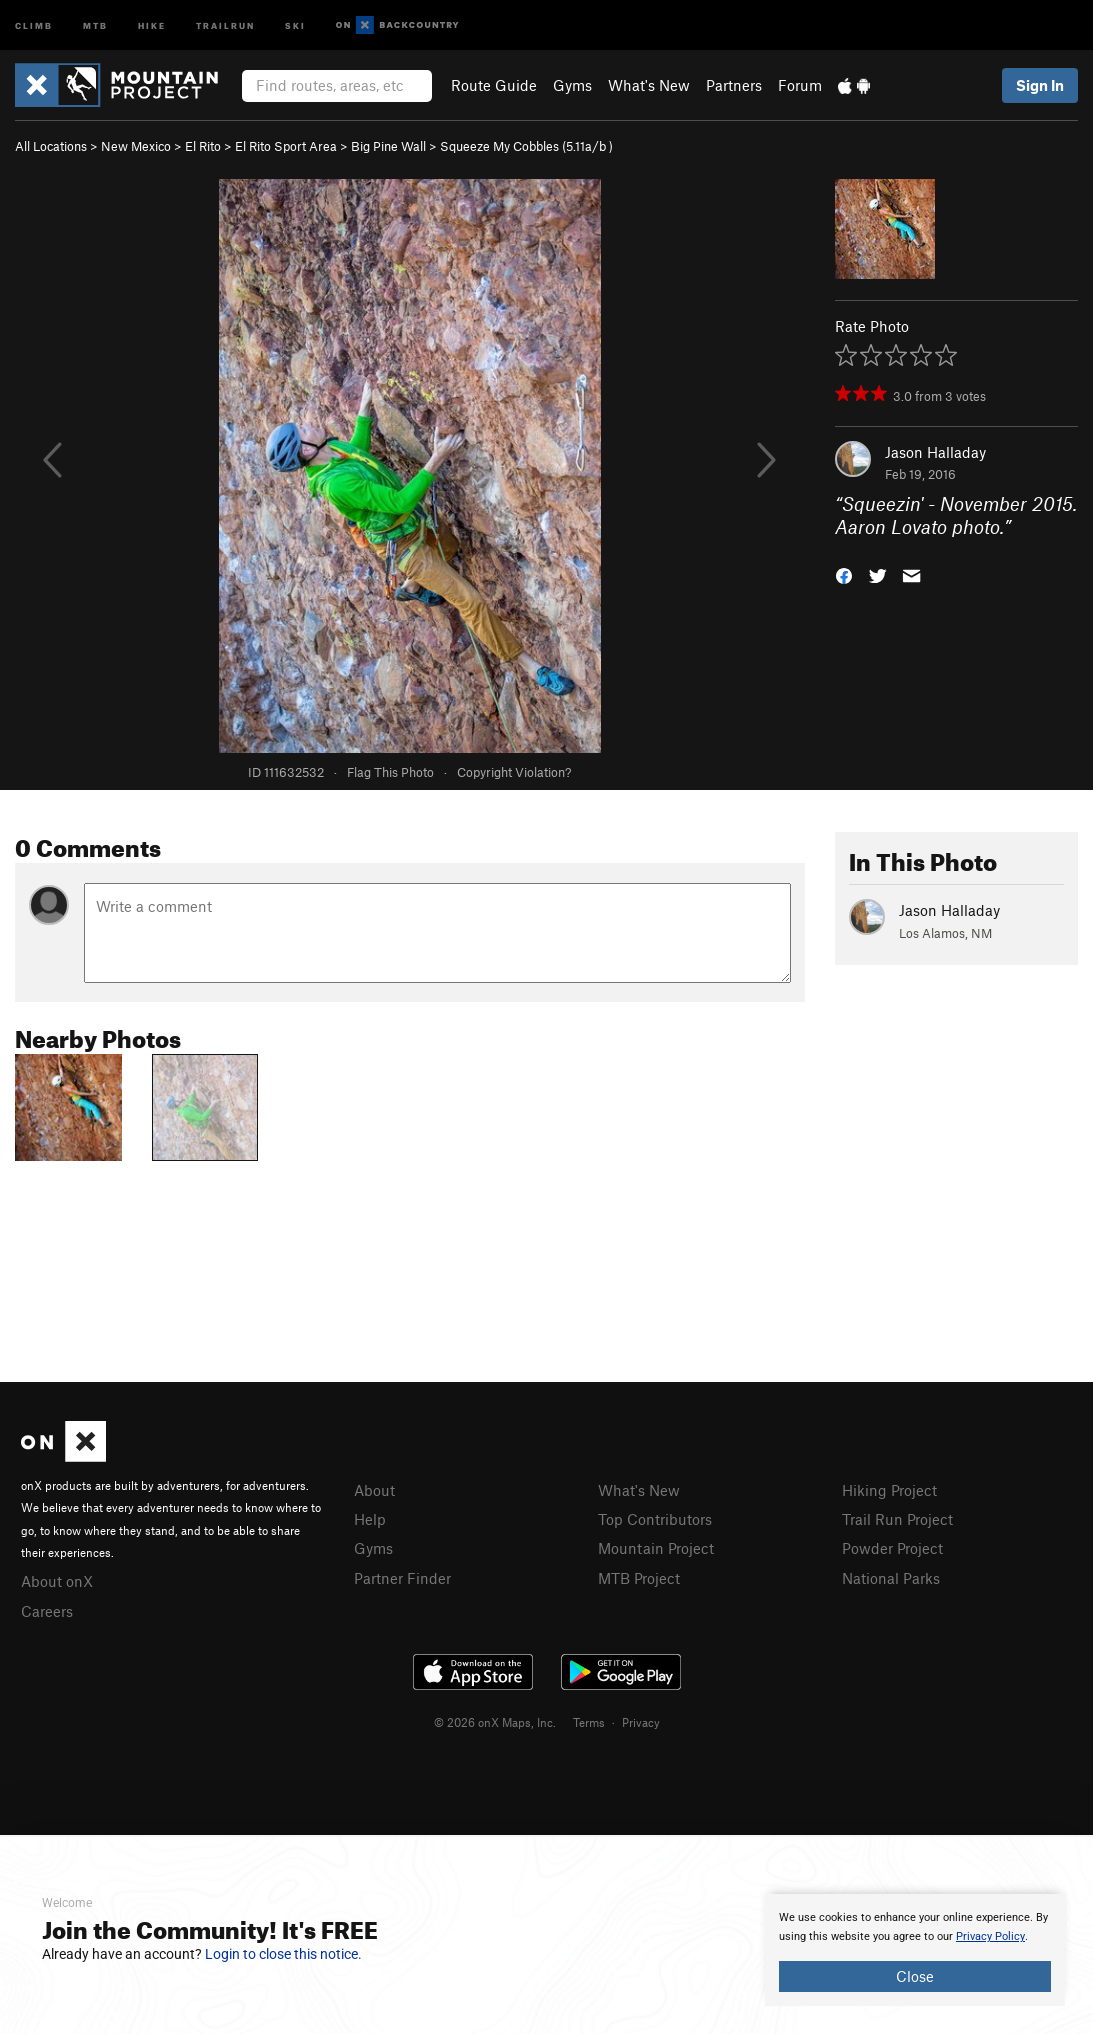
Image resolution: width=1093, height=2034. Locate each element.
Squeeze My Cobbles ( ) (526, 146)
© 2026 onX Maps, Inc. (495, 1722)
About (374, 1490)
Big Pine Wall (388, 146)
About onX (57, 1581)
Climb (34, 24)
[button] (844, 573)
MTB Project (639, 1578)
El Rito (203, 146)
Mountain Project (656, 1548)
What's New (649, 85)
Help (370, 1519)
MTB (95, 24)
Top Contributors (655, 1519)
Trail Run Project (897, 1519)
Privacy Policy (990, 1936)
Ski (295, 24)
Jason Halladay (935, 452)
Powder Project (892, 1548)
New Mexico (136, 146)
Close (915, 1976)
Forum (800, 85)
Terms (589, 1722)
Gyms (572, 85)
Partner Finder (402, 1578)
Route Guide (494, 85)
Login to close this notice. (283, 1954)
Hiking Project (889, 1490)
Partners (734, 85)
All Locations (51, 146)
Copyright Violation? (514, 772)
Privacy (641, 1722)
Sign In (1040, 85)
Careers (47, 1611)
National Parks (891, 1578)
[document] (915, 1950)
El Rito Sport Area (286, 146)
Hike (152, 24)
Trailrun (225, 24)
